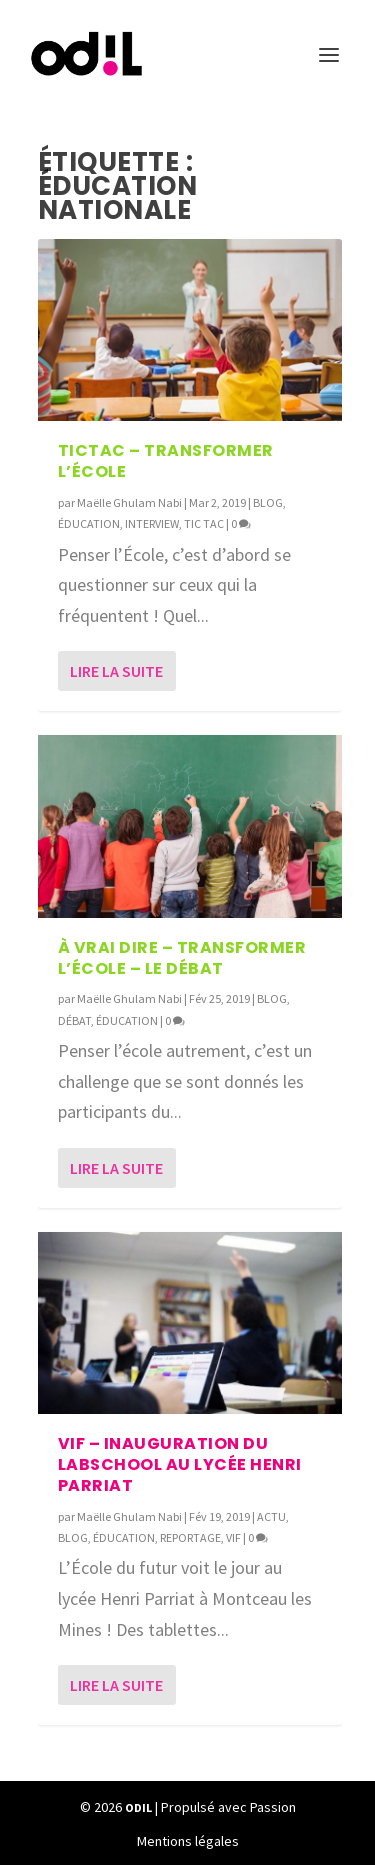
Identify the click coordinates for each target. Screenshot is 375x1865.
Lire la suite (116, 671)
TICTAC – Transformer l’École (166, 461)
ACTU (271, 1516)
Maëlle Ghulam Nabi (129, 502)
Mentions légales (188, 1841)
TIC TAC (204, 523)
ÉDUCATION (89, 523)
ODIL (138, 1807)
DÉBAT (74, 1020)
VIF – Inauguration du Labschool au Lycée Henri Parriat (180, 1464)
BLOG (268, 502)
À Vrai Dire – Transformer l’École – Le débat (182, 958)
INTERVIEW (152, 523)
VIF (233, 1537)
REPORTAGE (190, 1537)
